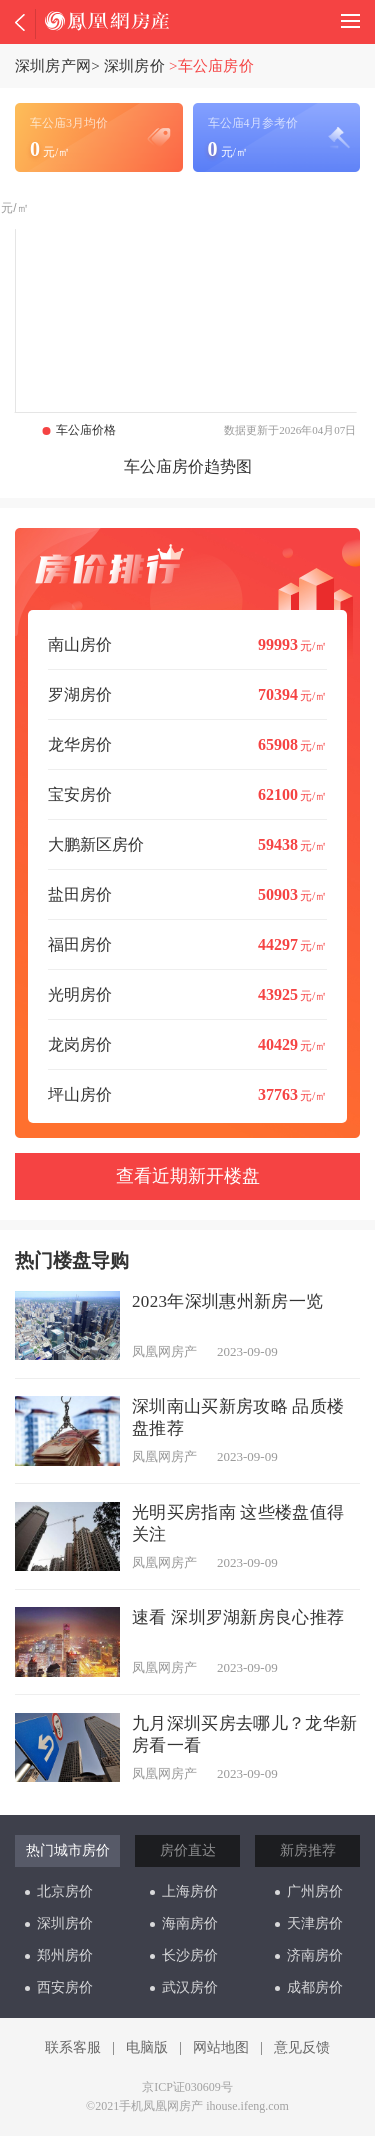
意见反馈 (302, 2047)
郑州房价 (59, 1955)
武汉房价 (184, 1987)
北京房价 (59, 1891)
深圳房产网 (53, 66)
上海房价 (184, 1891)
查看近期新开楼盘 (188, 1176)
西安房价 (59, 1987)
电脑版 (147, 2047)
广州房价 (309, 1891)
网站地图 (221, 2047)
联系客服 (73, 2047)
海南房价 (184, 1923)
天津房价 (309, 1923)
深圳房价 (134, 66)
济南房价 (309, 1955)
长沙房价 (184, 1955)
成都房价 (309, 1987)
